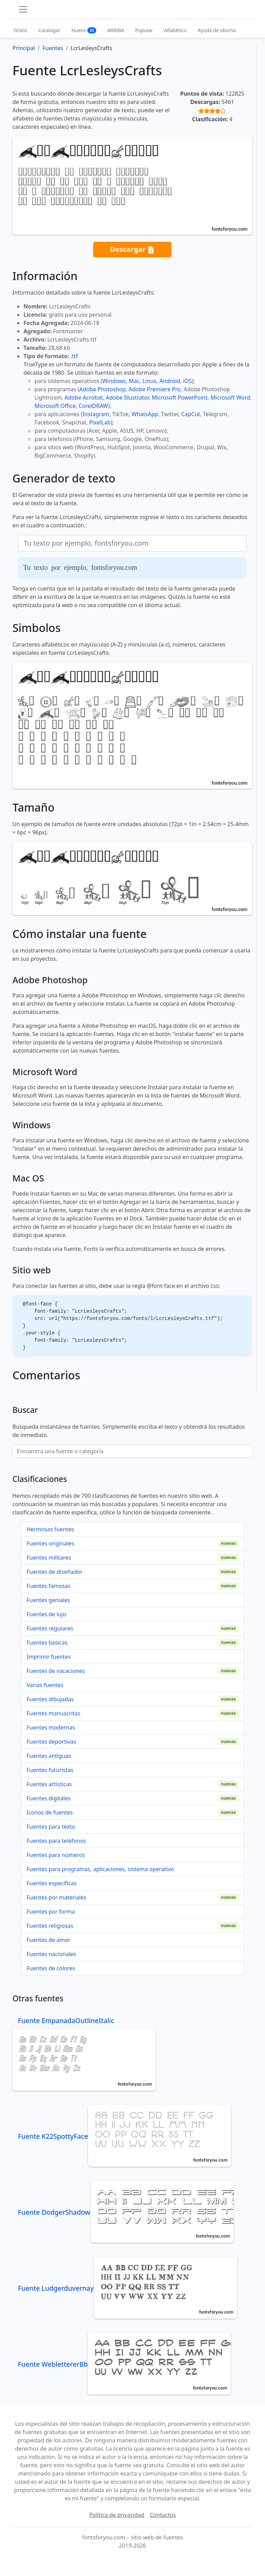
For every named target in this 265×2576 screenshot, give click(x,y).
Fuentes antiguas (49, 1756)
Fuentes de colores (51, 1968)
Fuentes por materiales (56, 1897)
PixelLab (99, 422)
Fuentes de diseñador (54, 1572)
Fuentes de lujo (46, 1614)
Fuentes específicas (52, 1883)
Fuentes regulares (50, 1628)
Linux (150, 381)
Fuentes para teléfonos (56, 1841)
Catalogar (49, 30)
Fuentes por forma (51, 1911)
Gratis (20, 30)
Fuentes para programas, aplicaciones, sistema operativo (100, 1869)
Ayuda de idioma (217, 30)
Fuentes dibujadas (50, 1699)
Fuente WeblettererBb (124, 2364)
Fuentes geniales (48, 1600)
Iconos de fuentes (50, 1812)
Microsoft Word (230, 397)
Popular (144, 30)
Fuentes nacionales (51, 1954)
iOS (187, 381)
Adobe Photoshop (102, 389)
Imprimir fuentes (49, 1656)
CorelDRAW (93, 406)
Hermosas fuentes (50, 1529)
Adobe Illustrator (127, 397)
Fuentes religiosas (50, 1925)
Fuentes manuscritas (53, 1713)
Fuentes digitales (48, 1798)
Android (169, 381)
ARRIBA (115, 30)
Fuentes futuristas (50, 1770)
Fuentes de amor (48, 1940)
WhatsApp (144, 414)
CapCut (190, 414)
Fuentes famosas (48, 1586)
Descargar (132, 249)
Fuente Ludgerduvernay (127, 2288)
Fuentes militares (49, 1557)
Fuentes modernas (51, 1727)
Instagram (95, 414)
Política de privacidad (117, 2515)
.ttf (74, 356)
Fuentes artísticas (49, 1784)
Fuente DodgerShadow (126, 2212)
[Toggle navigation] (23, 9)
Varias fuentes (45, 1685)
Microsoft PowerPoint (179, 397)
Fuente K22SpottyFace (124, 2136)
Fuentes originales (50, 1543)
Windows (114, 381)
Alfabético (175, 30)
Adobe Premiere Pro (155, 389)
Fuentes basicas (47, 1642)
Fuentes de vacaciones (56, 1671)
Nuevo (83, 30)
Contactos (163, 2515)
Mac (134, 381)
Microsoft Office (55, 406)
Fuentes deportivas (51, 1741)
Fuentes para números (56, 1855)
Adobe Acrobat (84, 397)
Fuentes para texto (51, 1826)
